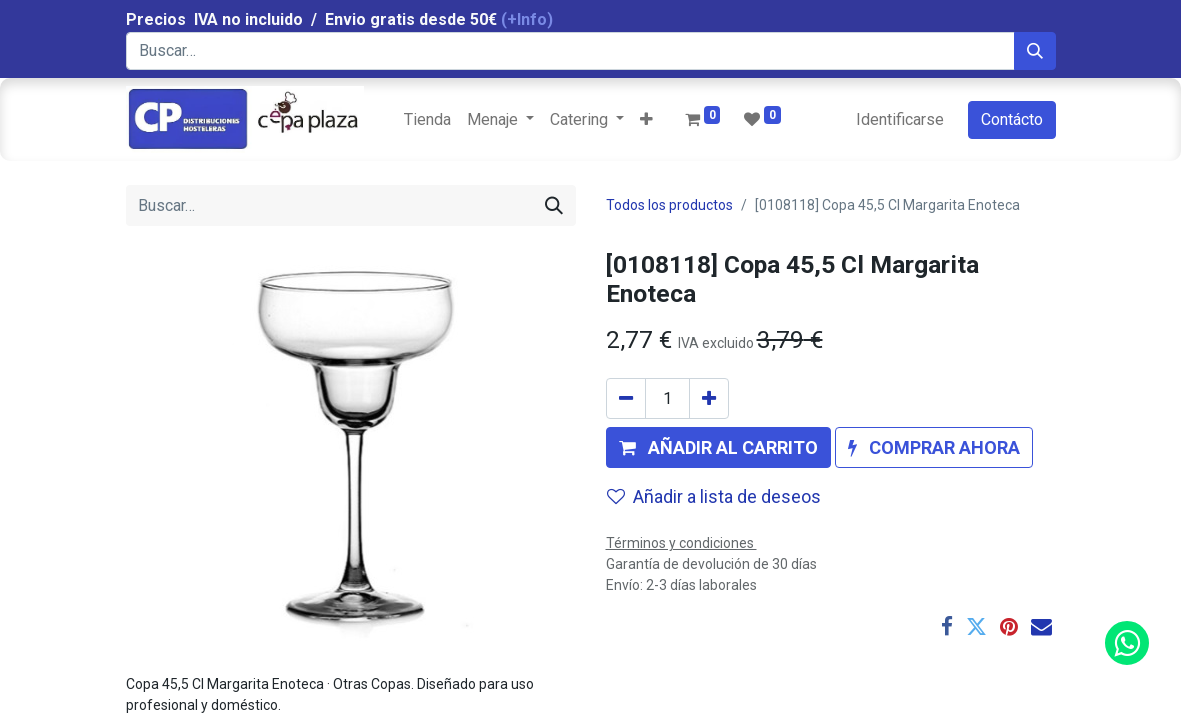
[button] (646, 120)
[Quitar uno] (626, 398)
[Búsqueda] (1035, 51)
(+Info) (527, 19)
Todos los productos (669, 205)
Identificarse (900, 119)
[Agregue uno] (709, 398)
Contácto (1012, 119)
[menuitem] (427, 120)
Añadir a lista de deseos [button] (714, 496)
